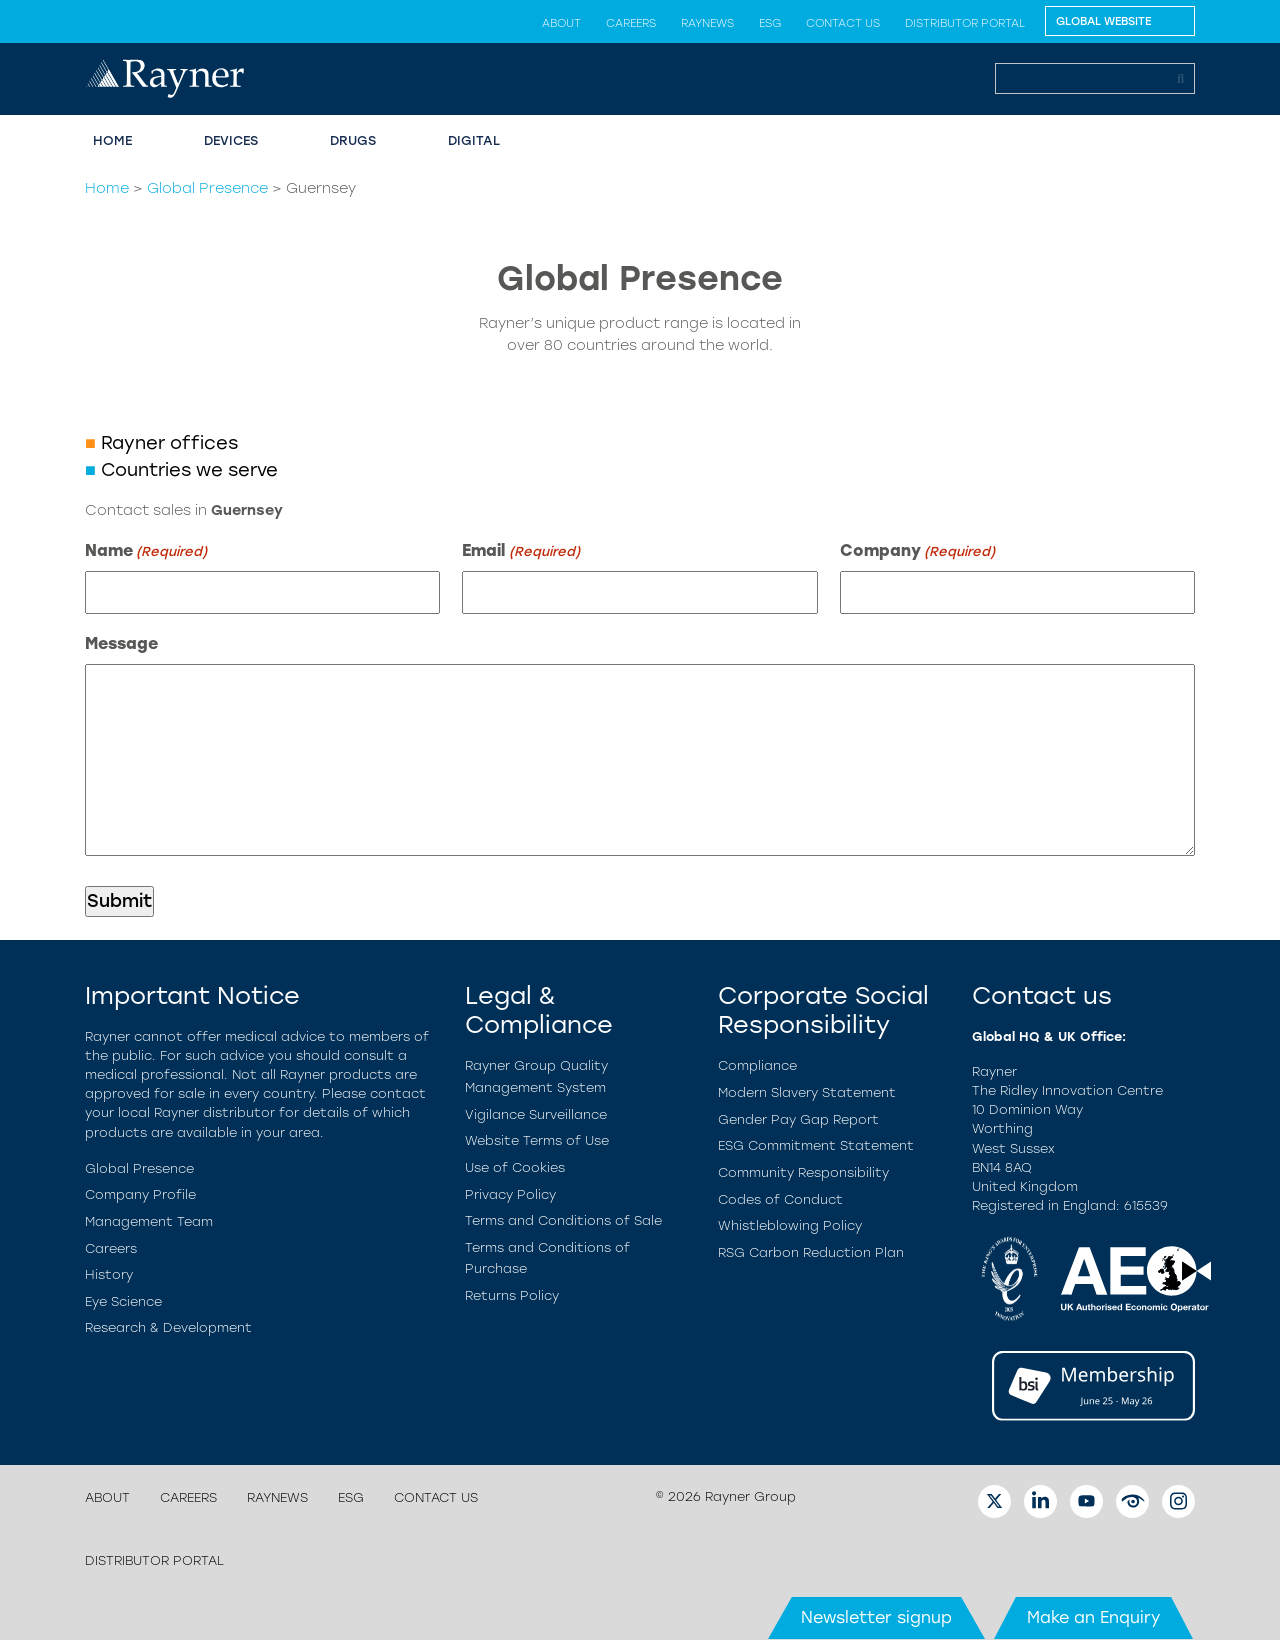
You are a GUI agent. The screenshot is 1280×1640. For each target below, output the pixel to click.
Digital (474, 140)
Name (146, 551)
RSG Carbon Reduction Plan (811, 1252)
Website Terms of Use (537, 1140)
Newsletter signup (876, 1617)
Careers (631, 23)
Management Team (149, 1221)
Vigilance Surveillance (536, 1114)
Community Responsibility (803, 1172)
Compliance (757, 1065)
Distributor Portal (965, 23)
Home (112, 140)
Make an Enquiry (1093, 1617)
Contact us (843, 23)
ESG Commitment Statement (816, 1145)
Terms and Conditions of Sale (563, 1220)
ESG (770, 23)
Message (121, 643)
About (561, 23)
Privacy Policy (510, 1194)
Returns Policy (512, 1295)
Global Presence (207, 188)
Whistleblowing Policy (790, 1225)
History (109, 1274)
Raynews (707, 23)
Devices (231, 140)
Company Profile (140, 1194)
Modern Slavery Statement (807, 1092)
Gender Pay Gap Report (798, 1119)
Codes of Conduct (780, 1199)
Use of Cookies (515, 1167)
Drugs (353, 140)
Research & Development (168, 1327)
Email (520, 551)
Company (917, 551)
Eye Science (123, 1301)
